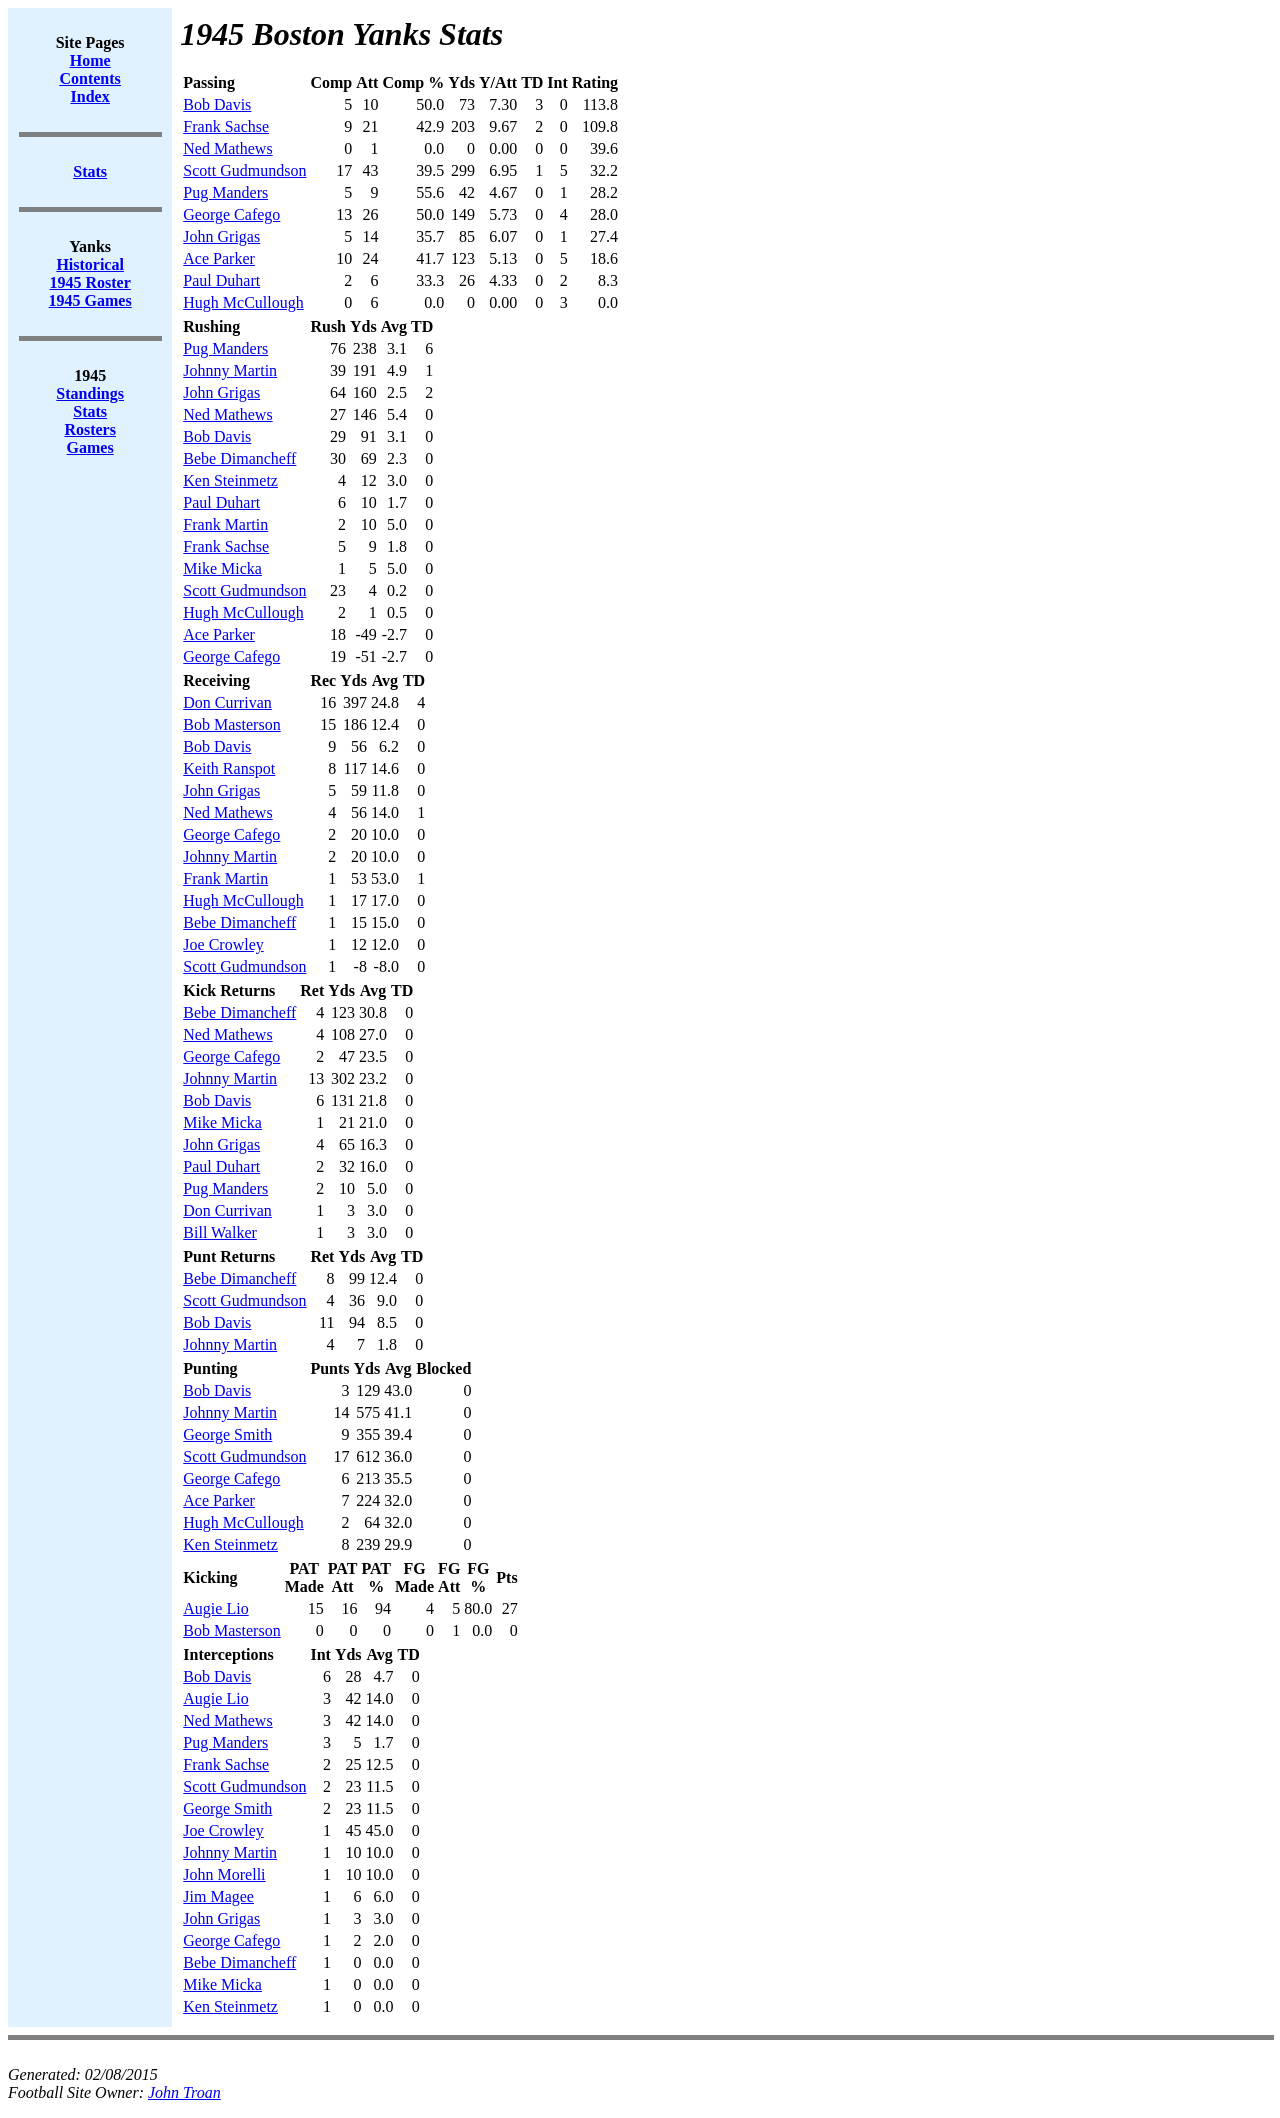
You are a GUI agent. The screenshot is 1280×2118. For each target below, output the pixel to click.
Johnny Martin (230, 370)
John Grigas (221, 236)
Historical (90, 264)
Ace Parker (219, 258)
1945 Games (90, 300)
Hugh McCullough (243, 302)
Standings (90, 393)
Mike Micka (222, 568)
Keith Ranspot (229, 768)
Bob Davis (217, 104)
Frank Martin (225, 524)
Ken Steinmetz (230, 480)
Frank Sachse (226, 126)
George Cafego (231, 214)
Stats (90, 411)
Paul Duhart (221, 280)
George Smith (227, 1434)
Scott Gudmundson (244, 170)
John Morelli (224, 1874)
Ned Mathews (227, 148)
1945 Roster (90, 282)
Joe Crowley (223, 944)
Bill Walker (220, 1232)
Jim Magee (218, 1896)
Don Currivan (227, 702)
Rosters (90, 429)
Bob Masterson (231, 724)
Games (90, 447)
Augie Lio (215, 1608)
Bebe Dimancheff (239, 458)
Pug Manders (225, 192)
